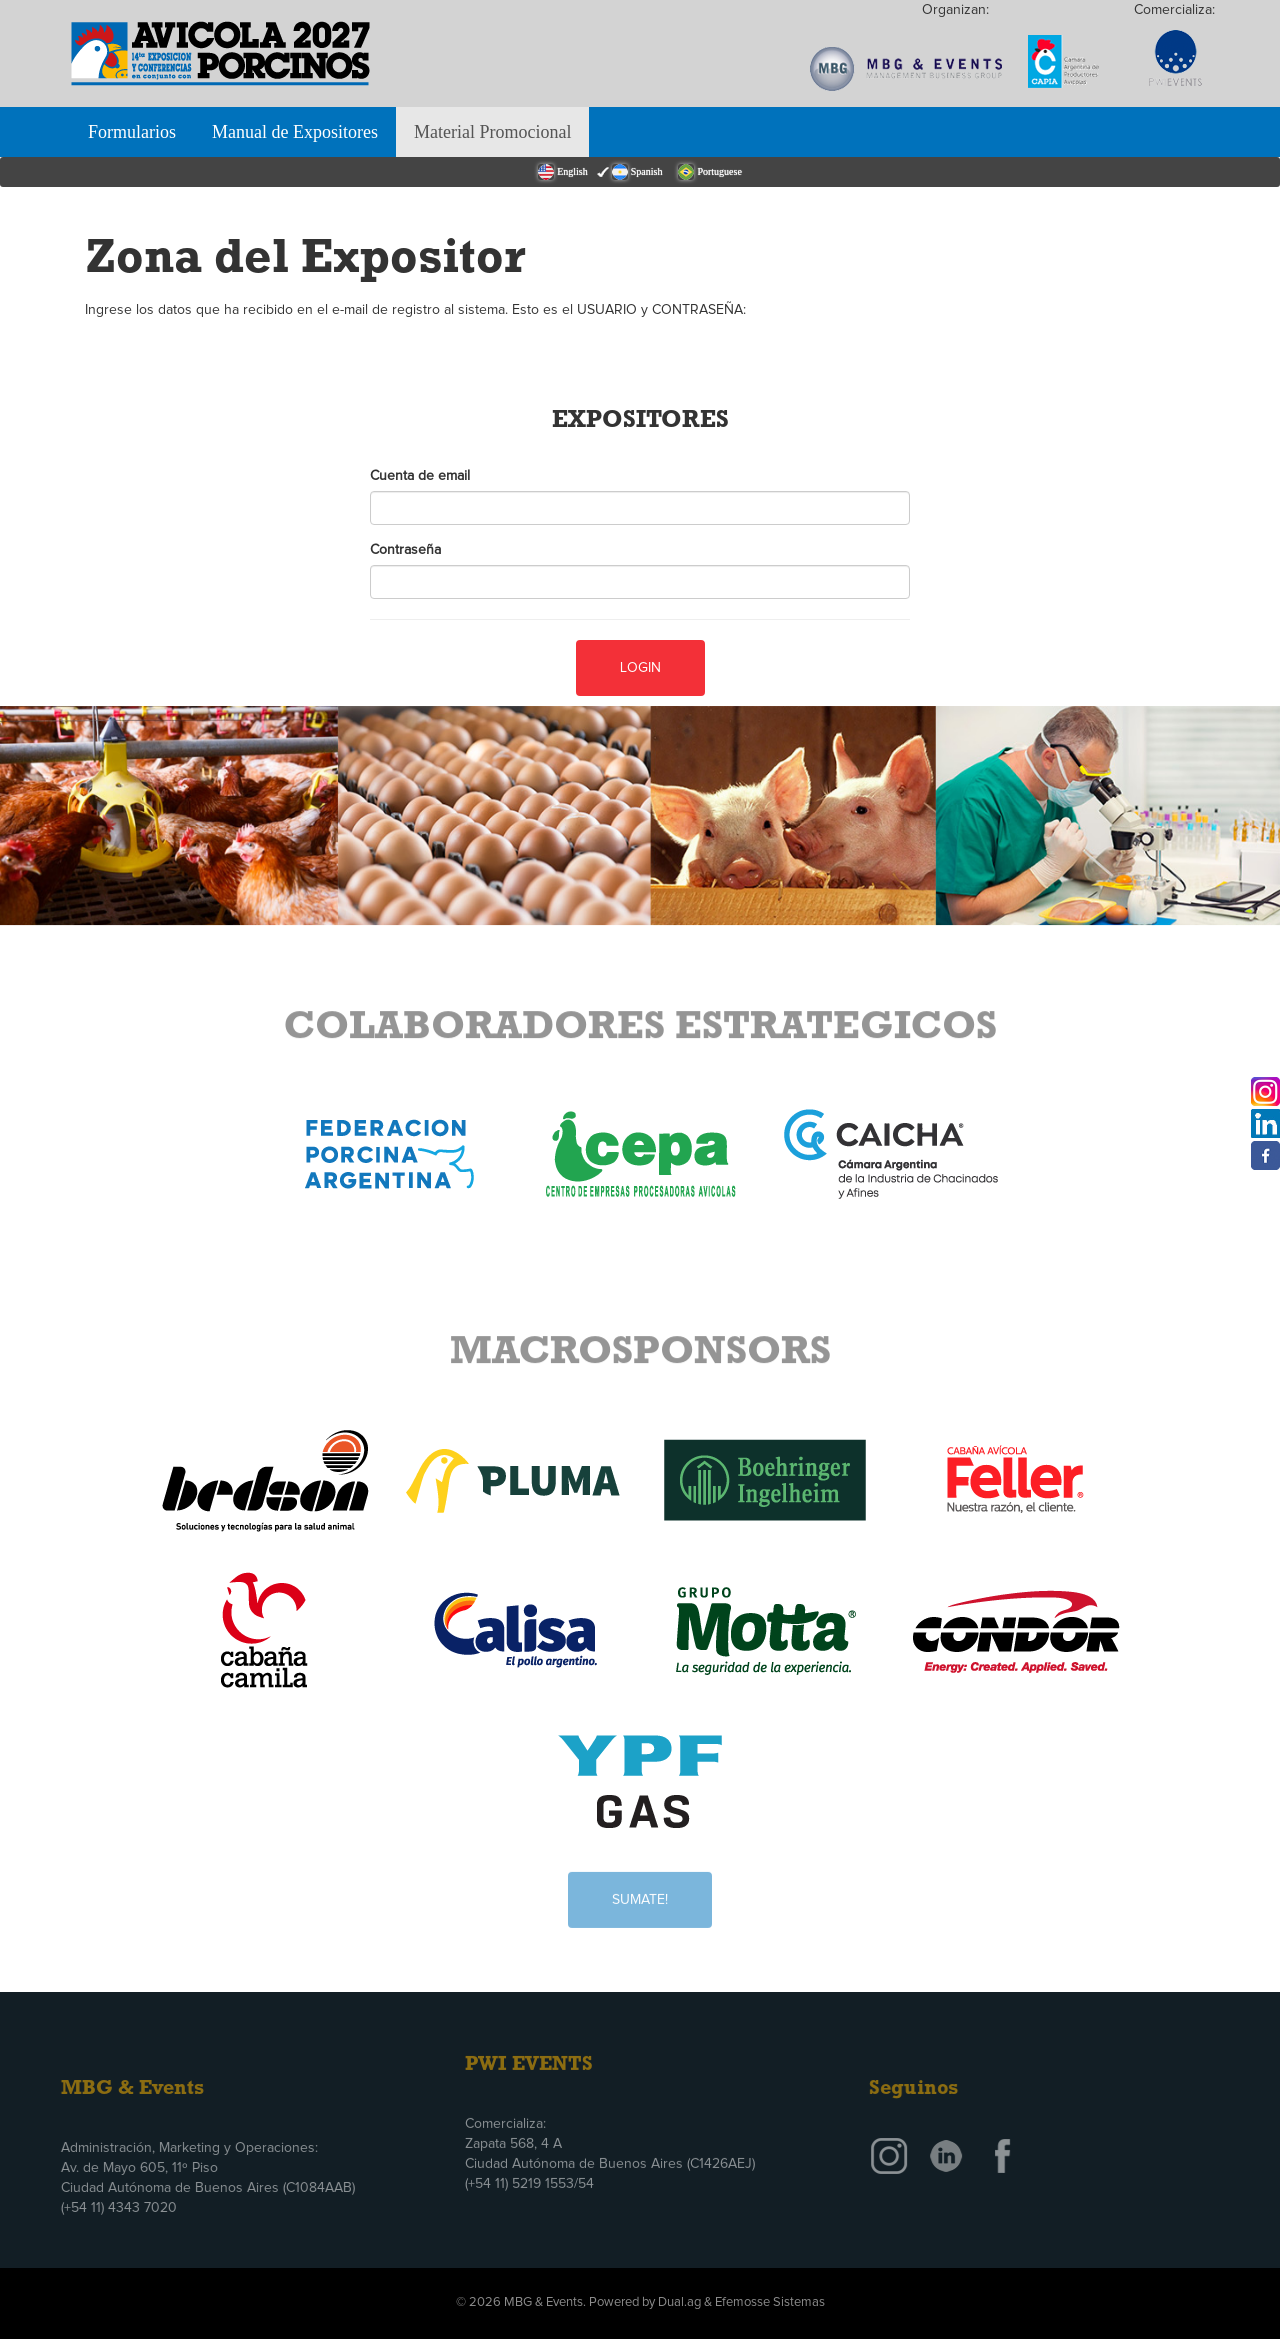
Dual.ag (679, 2302)
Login (640, 667)
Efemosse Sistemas (770, 2302)
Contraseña (405, 550)
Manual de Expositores (295, 132)
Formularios (132, 132)
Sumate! (640, 1889)
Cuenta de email (420, 476)
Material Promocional (492, 132)
